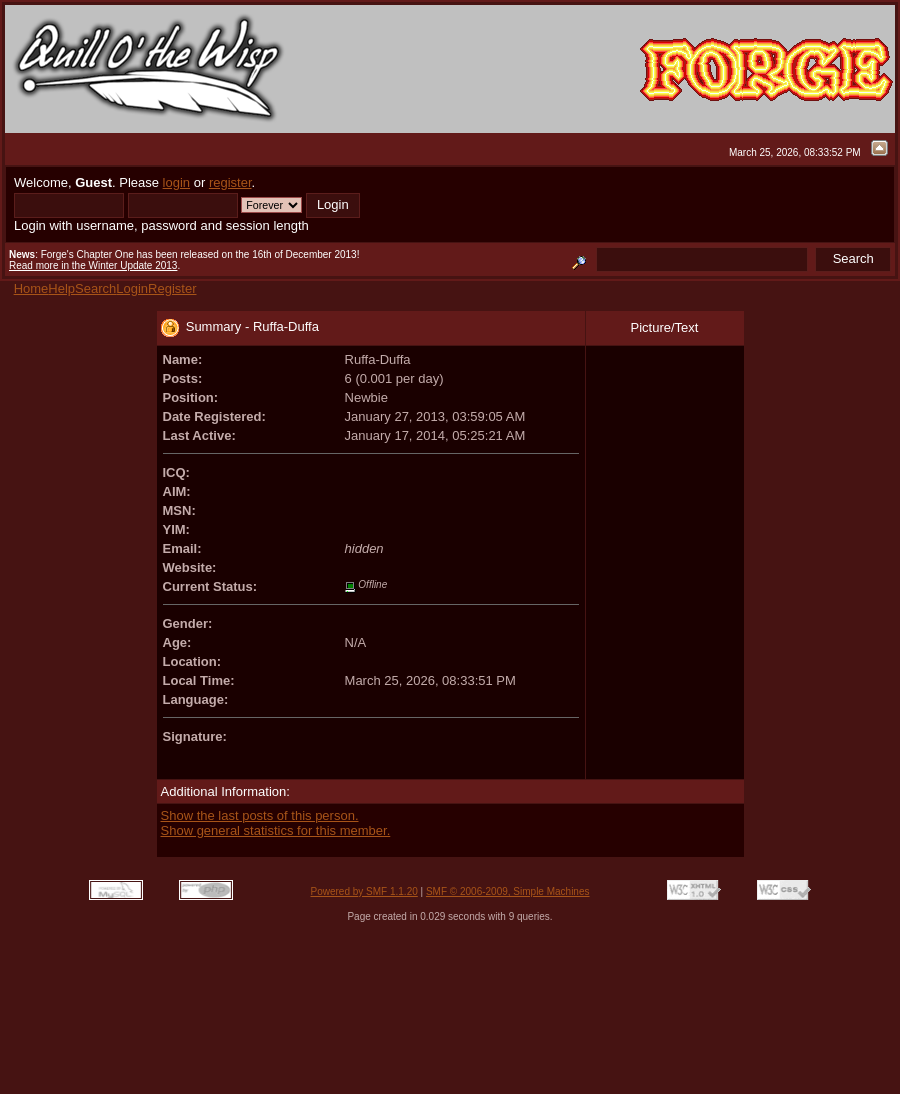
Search (95, 288)
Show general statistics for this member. (276, 830)
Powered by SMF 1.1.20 (364, 891)
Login (132, 288)
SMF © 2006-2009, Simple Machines (508, 891)
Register (172, 288)
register (230, 182)
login (176, 182)
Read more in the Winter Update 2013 (93, 265)
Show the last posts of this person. (260, 815)
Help (61, 288)
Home (31, 288)
